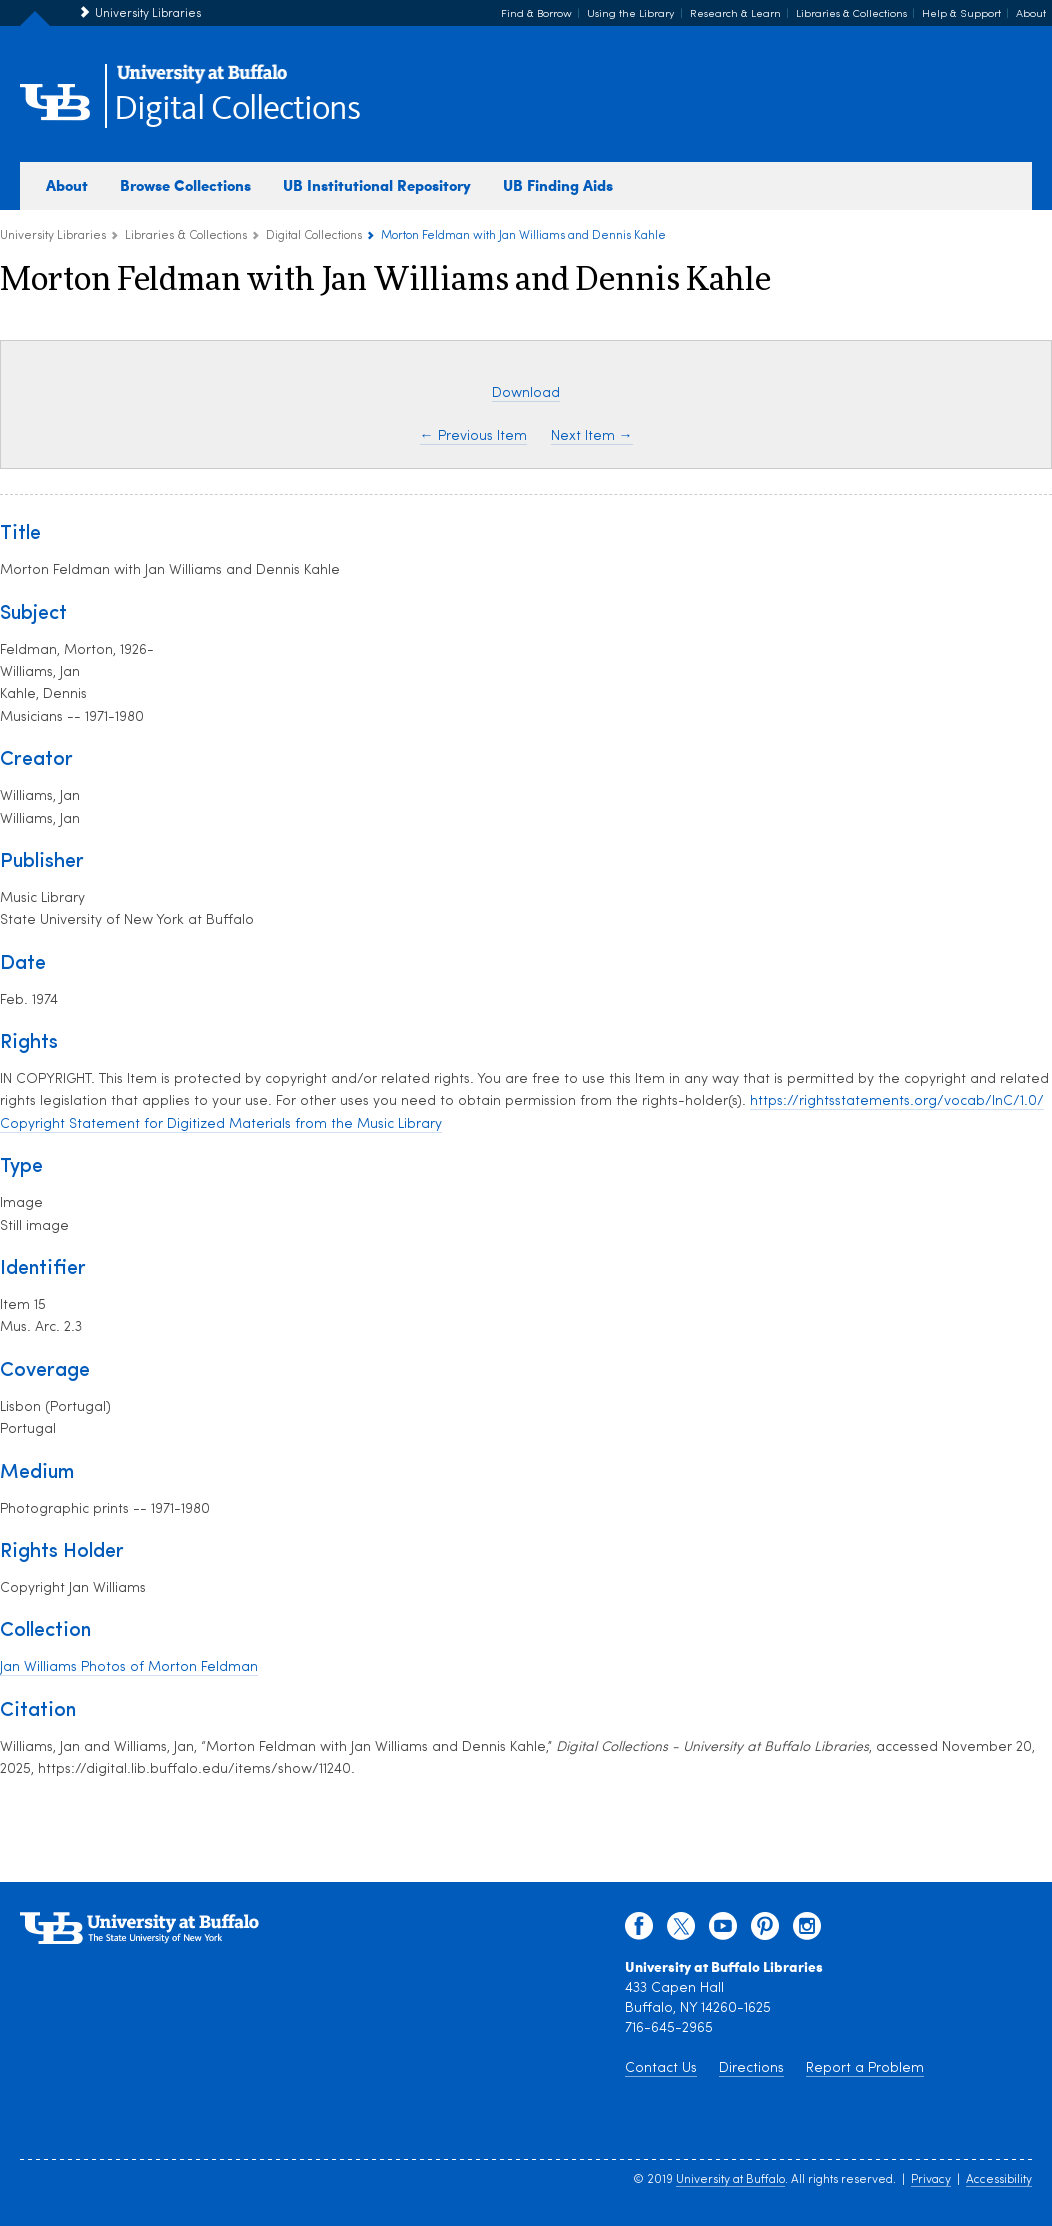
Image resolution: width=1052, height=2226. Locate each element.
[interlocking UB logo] (202, 80)
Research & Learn (735, 14)
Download (526, 393)
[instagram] (807, 1931)
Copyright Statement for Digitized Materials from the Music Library (221, 1124)
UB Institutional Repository (377, 185)
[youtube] (723, 1931)
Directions (751, 2068)
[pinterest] (765, 1931)
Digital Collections (237, 109)
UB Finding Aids (558, 185)
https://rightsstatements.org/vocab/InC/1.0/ (897, 1101)
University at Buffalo (730, 2180)
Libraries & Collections (851, 14)
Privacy (931, 2180)
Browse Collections (185, 185)
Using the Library (631, 14)
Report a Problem (865, 2068)
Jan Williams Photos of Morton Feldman (129, 1667)
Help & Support (961, 14)
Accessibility (999, 2180)
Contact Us (661, 2068)
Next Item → (592, 436)
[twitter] (681, 1931)
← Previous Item (473, 436)
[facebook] (639, 1931)
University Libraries (148, 14)
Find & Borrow (536, 14)
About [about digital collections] (67, 185)
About (1031, 14)
